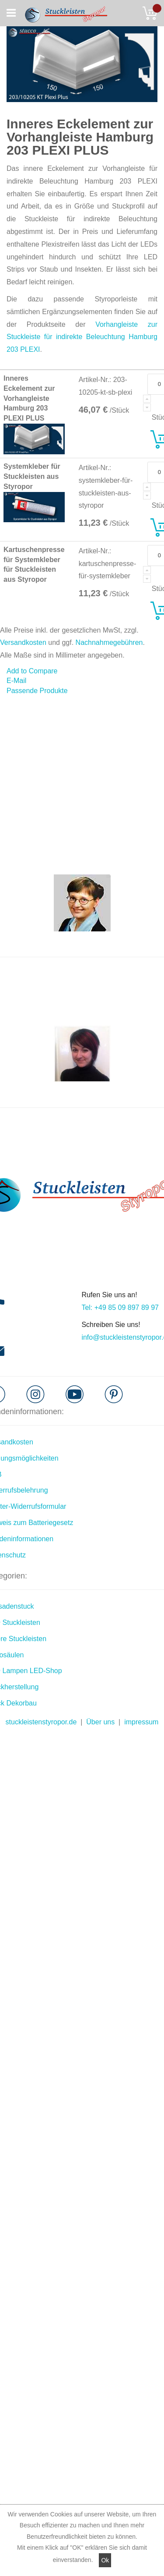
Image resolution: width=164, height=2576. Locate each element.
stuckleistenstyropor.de (41, 1722)
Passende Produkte (37, 690)
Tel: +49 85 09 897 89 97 (120, 1307)
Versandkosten (23, 642)
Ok (105, 2560)
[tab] (82, 691)
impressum (141, 1722)
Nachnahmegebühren (109, 642)
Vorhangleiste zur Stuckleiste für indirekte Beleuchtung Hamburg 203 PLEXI (82, 337)
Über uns (100, 1722)
